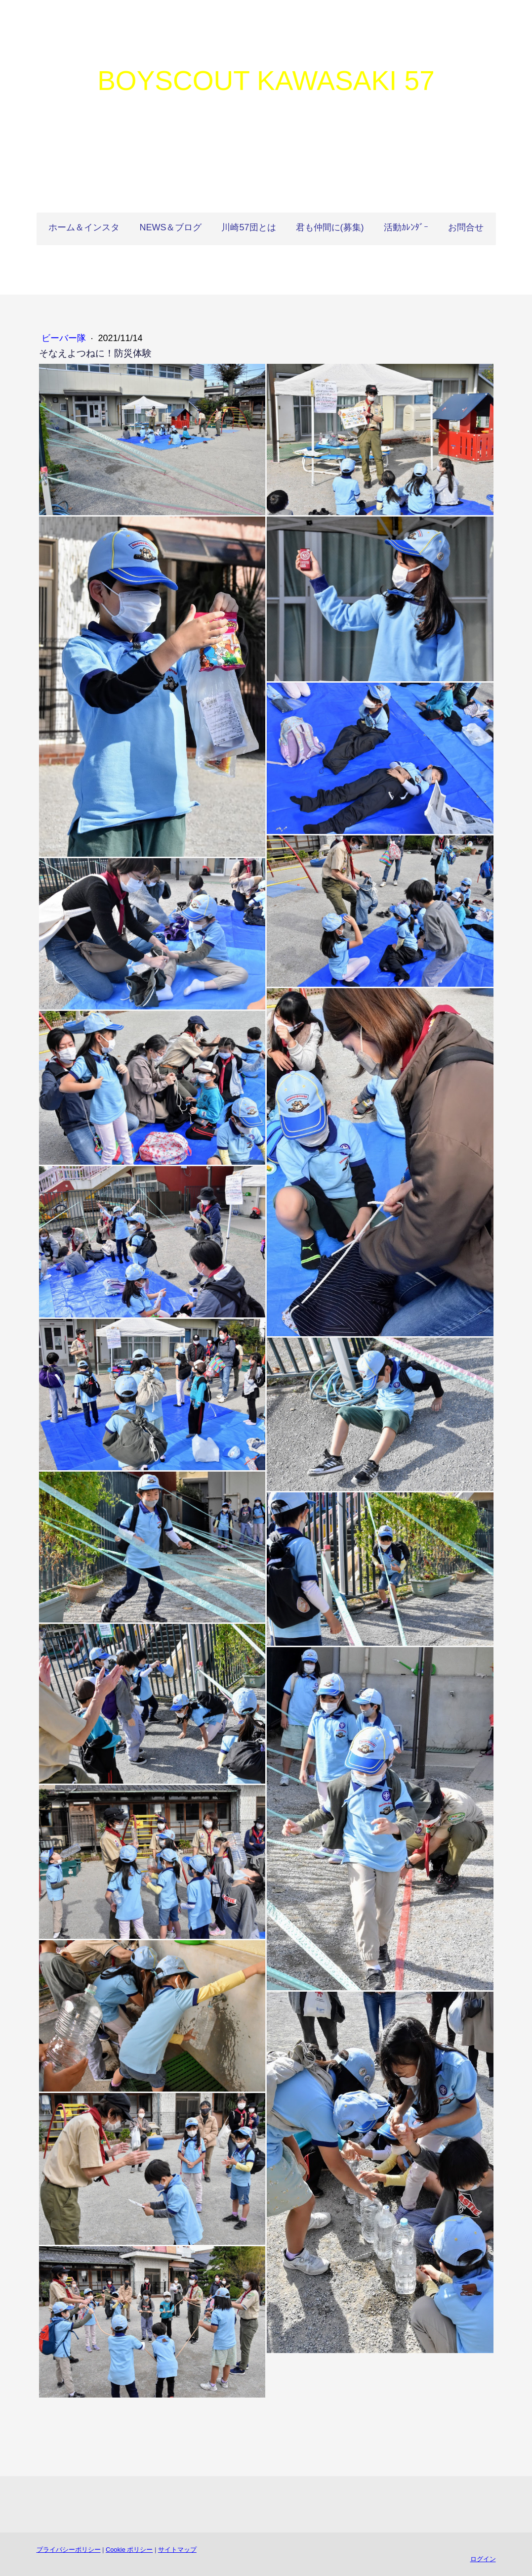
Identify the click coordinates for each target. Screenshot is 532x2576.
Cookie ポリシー (129, 2549)
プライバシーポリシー (69, 2549)
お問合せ (466, 227)
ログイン (483, 2559)
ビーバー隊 (64, 338)
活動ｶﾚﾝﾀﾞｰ (406, 227)
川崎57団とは (248, 227)
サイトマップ (177, 2549)
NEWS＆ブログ (170, 227)
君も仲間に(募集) (330, 227)
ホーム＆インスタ (84, 227)
